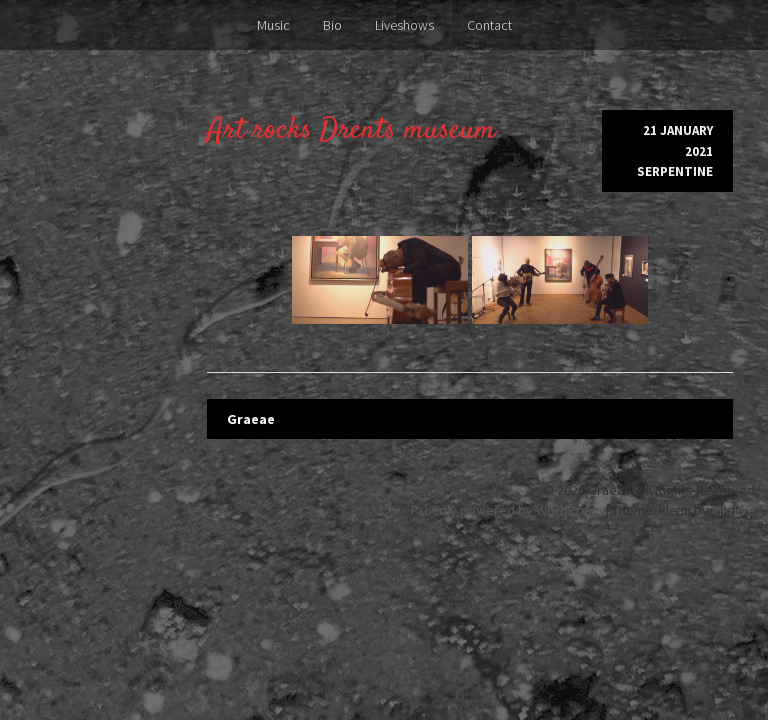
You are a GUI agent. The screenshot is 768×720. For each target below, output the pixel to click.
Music (273, 25)
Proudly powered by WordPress (507, 510)
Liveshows (404, 25)
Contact (489, 25)
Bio (332, 25)
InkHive (733, 510)
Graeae (251, 419)
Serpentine (675, 171)
